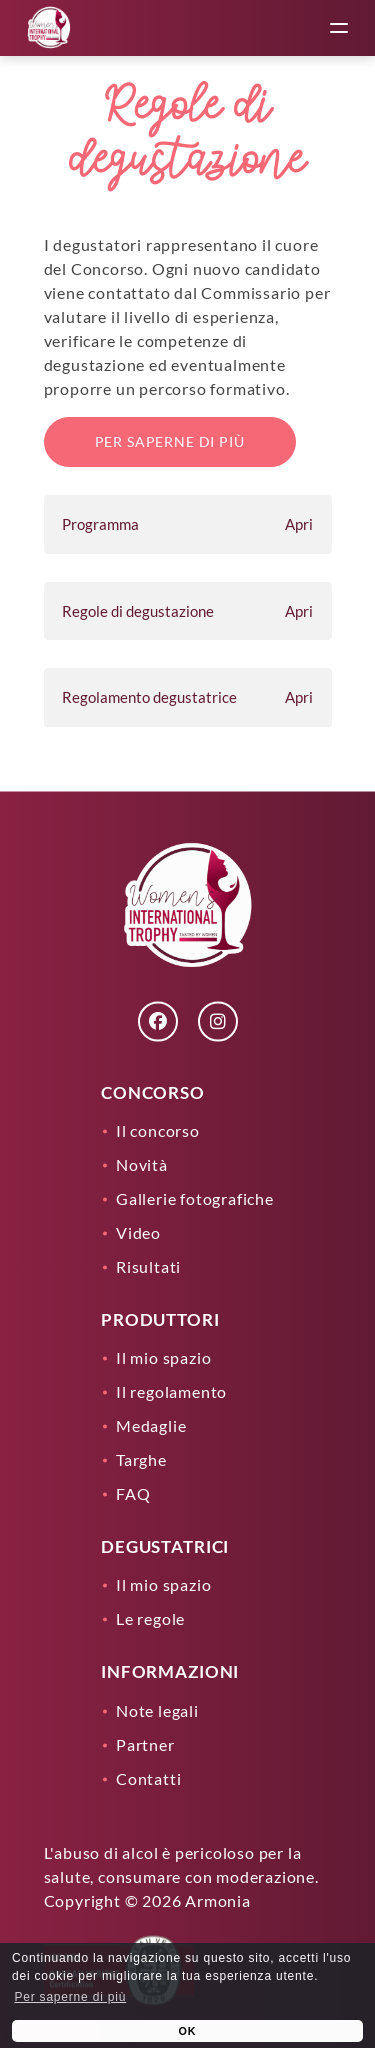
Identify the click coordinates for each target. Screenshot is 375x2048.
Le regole (150, 1618)
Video (138, 1231)
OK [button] (188, 2031)
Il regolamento (171, 1391)
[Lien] (49, 28)
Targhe (141, 1459)
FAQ (133, 1493)
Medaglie (151, 1425)
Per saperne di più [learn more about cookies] (70, 1997)
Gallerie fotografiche (195, 1197)
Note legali (157, 1709)
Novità (142, 1163)
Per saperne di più (170, 441)
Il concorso (158, 1129)
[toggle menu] (339, 28)
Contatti (148, 1777)
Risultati (148, 1265)
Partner (145, 1743)
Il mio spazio (163, 1357)
